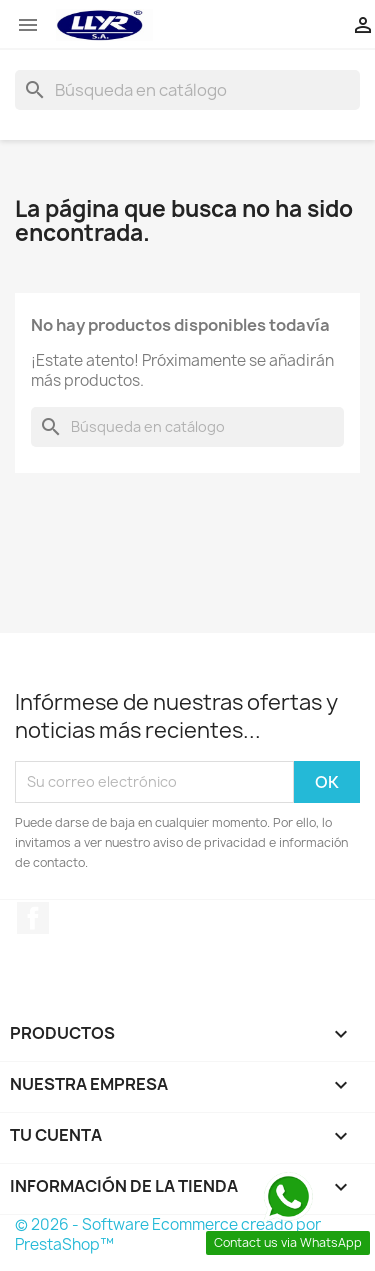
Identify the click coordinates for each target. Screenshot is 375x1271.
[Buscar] (187, 90)
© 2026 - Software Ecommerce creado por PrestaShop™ (168, 1234)
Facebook (33, 918)
